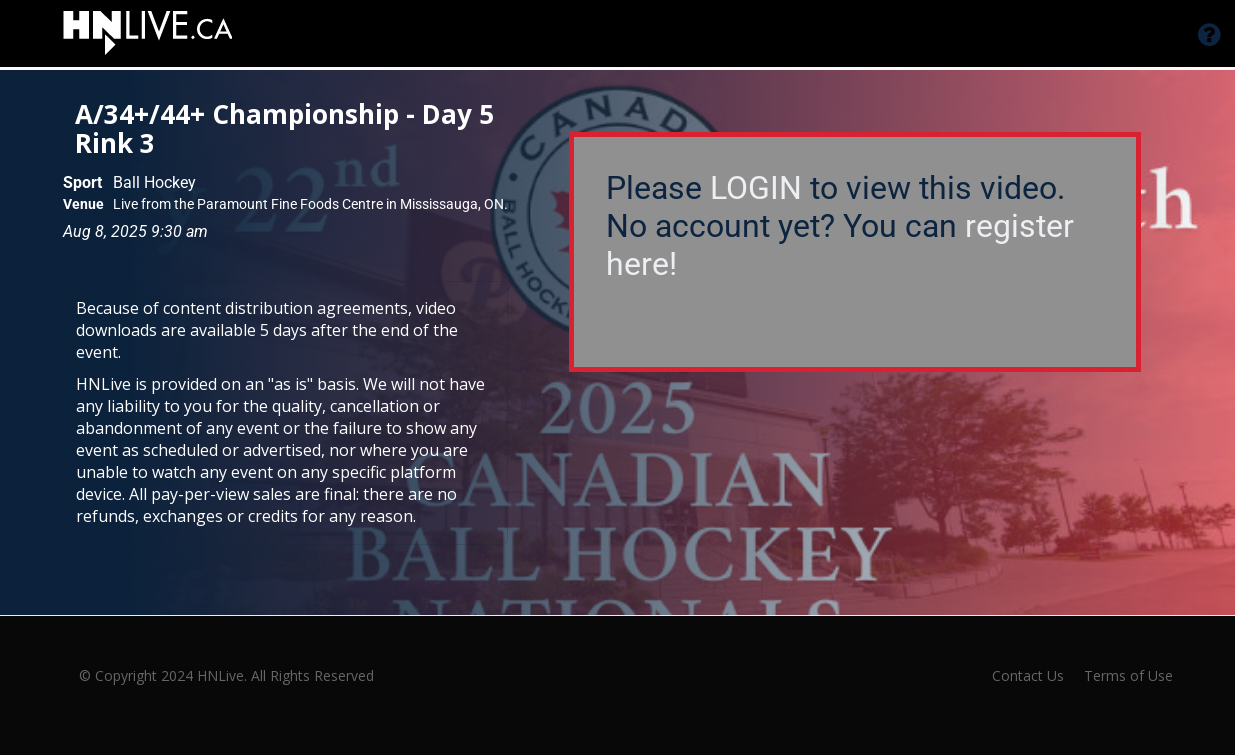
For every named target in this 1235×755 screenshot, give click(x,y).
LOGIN (756, 188)
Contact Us (1028, 675)
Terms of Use (1128, 675)
